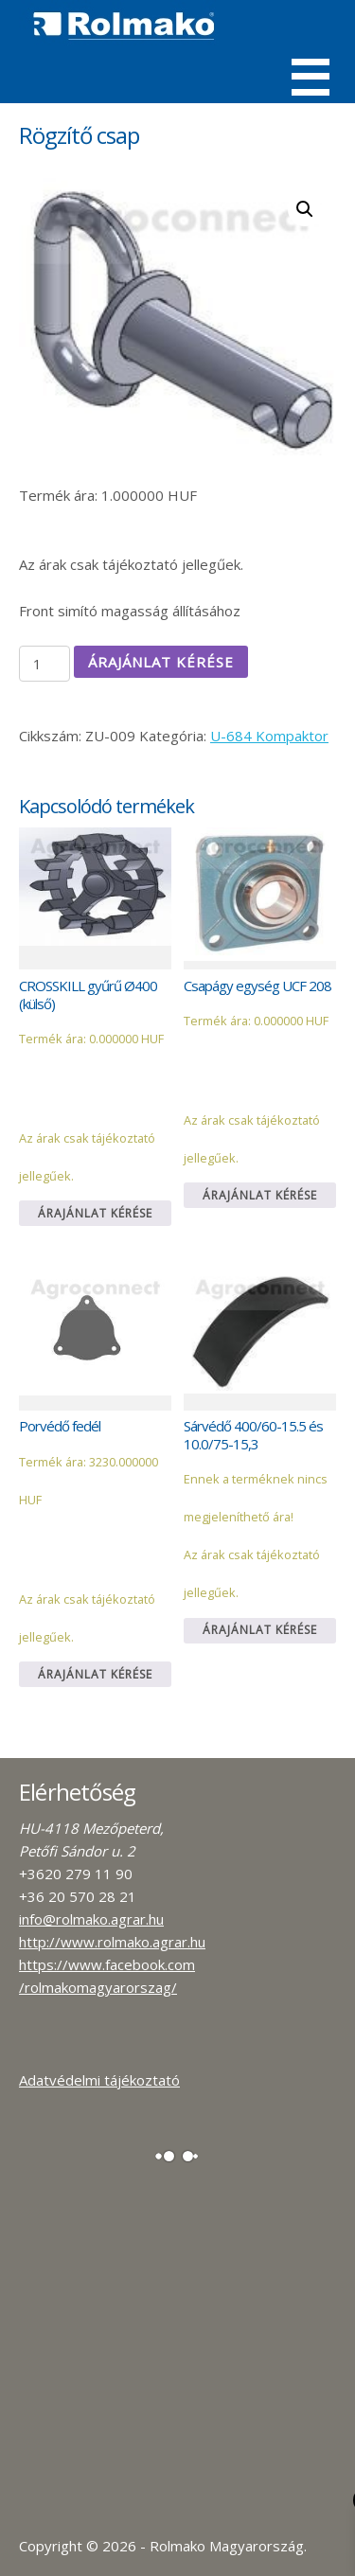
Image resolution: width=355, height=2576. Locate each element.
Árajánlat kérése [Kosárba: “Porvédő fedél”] (95, 1674)
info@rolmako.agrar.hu (91, 1919)
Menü (310, 77)
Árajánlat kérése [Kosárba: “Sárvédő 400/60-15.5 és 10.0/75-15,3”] (260, 1630)
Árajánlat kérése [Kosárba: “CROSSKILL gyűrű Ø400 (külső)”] (95, 1213)
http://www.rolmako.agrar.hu (112, 1941)
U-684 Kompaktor (269, 735)
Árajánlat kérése (161, 661)
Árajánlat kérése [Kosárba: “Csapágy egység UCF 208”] (260, 1195)
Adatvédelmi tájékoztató (99, 2079)
